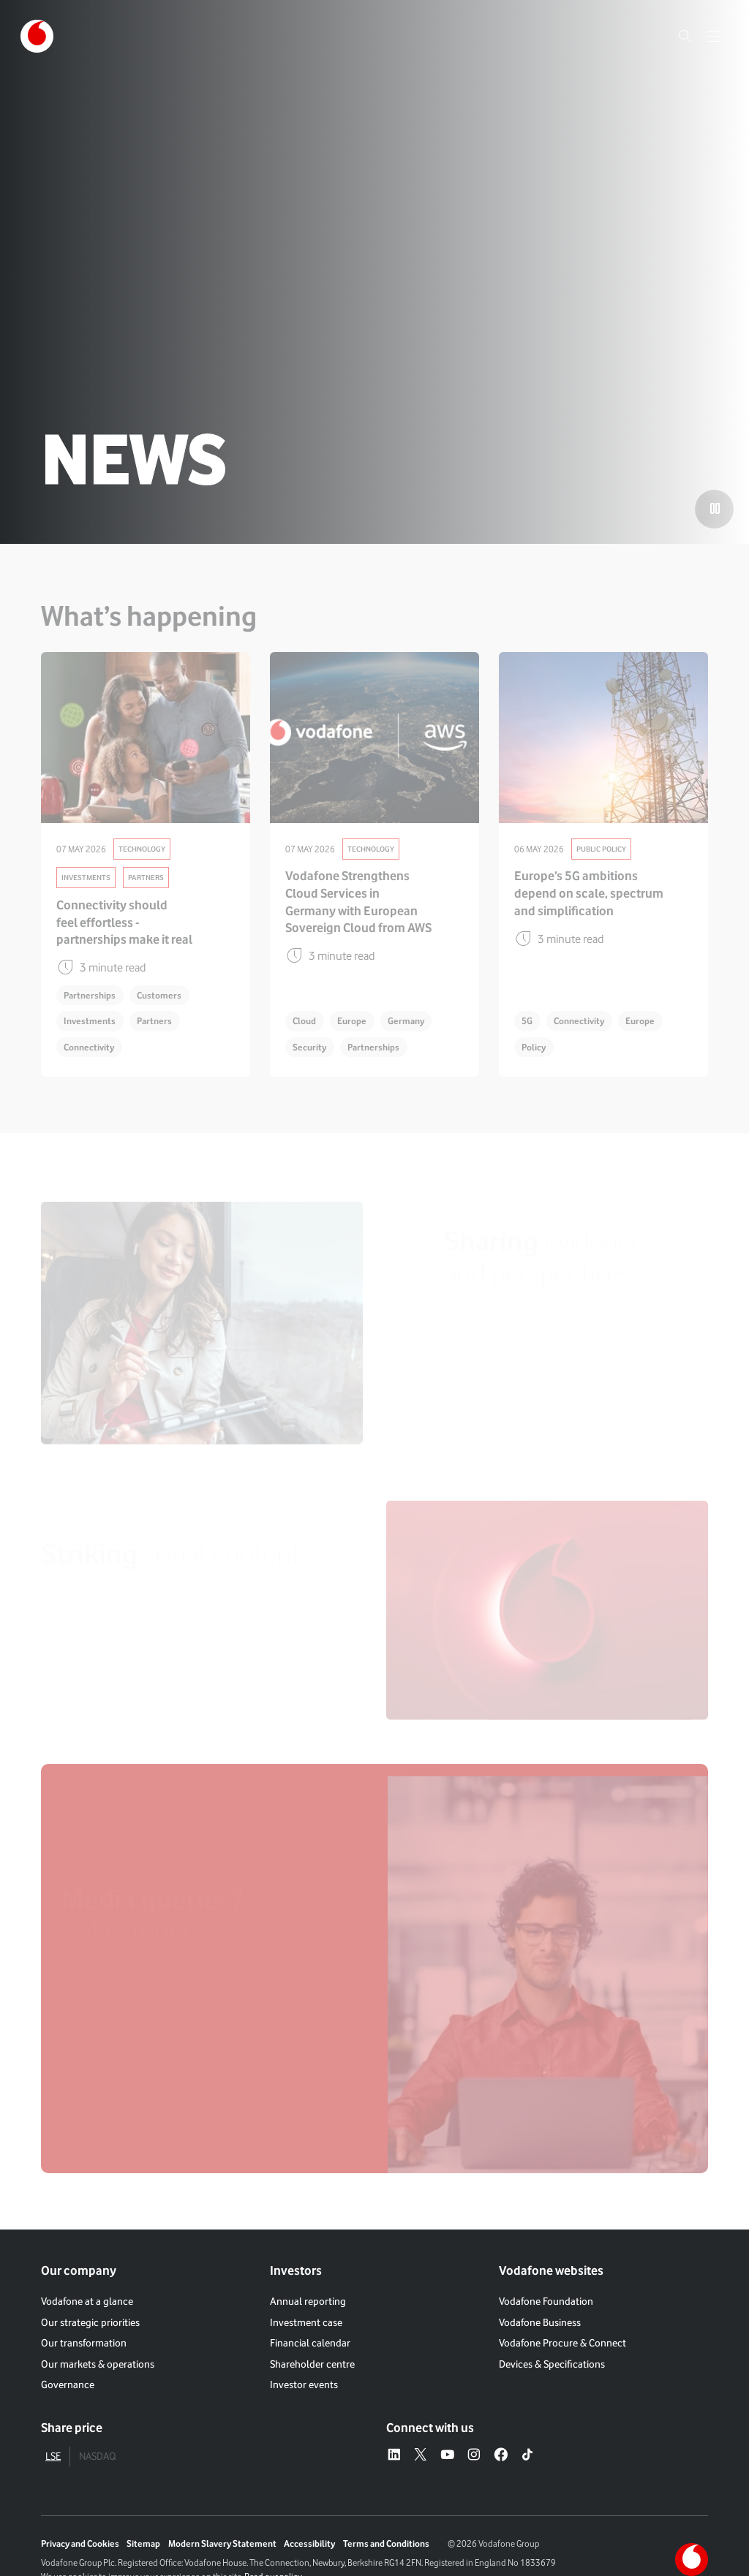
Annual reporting (308, 2301)
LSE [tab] (53, 2456)
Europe (351, 1020)
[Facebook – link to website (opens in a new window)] (501, 2456)
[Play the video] (714, 509)
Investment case (306, 2322)
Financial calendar (310, 2342)
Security (309, 1047)
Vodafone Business (540, 2322)
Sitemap (143, 2543)
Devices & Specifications (552, 2363)
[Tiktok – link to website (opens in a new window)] (527, 2456)
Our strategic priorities (90, 2322)
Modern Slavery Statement (222, 2543)
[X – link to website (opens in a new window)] (421, 2456)
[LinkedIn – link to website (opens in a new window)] (394, 2456)
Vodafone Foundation (546, 2301)
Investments (85, 877)
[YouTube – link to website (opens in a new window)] (448, 2456)
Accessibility (309, 2543)
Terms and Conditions (386, 2543)
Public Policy (601, 848)
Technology (141, 848)
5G (527, 1020)
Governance (67, 2384)
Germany (406, 1020)
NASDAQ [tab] (97, 2456)
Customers (159, 995)
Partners (146, 877)
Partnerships (90, 995)
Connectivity (89, 1047)
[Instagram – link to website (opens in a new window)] (474, 2456)
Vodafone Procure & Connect (562, 2342)
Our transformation (84, 2342)
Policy (534, 1047)
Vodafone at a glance (87, 2301)
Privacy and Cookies (80, 2543)
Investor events (304, 2384)
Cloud (304, 1020)
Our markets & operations (97, 2363)
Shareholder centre (312, 2363)
